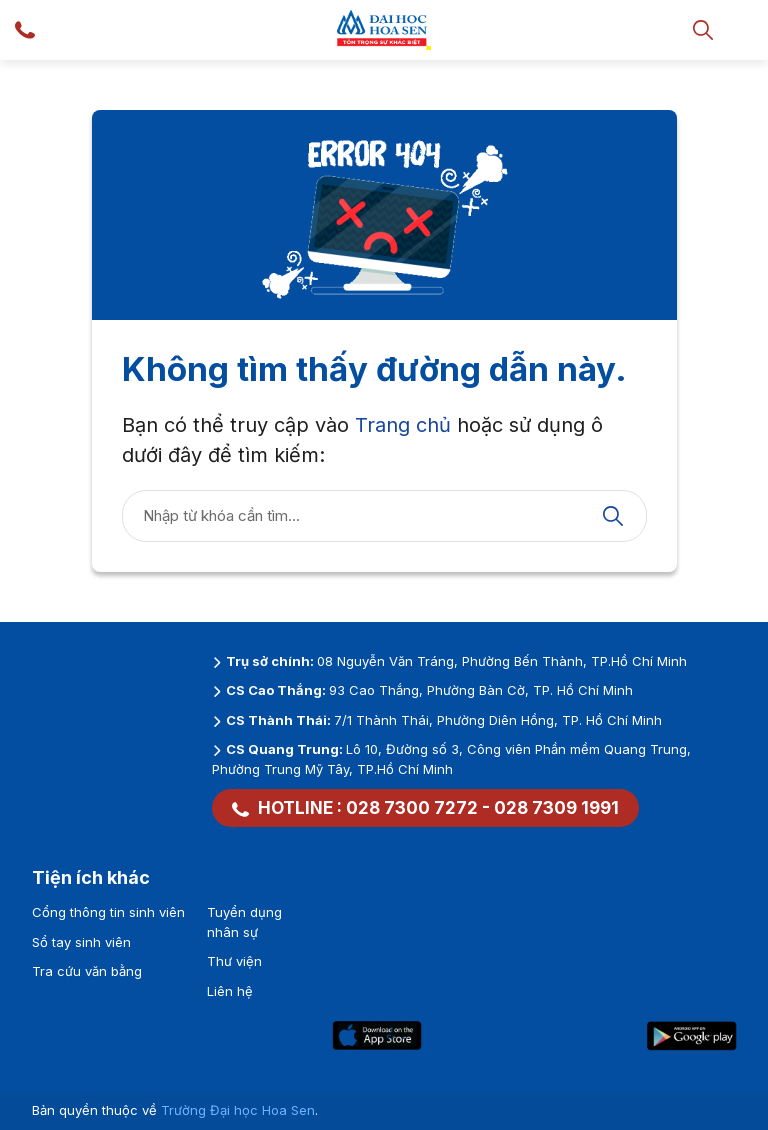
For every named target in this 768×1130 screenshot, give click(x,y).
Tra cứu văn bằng (87, 971)
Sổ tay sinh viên (81, 942)
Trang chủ (403, 425)
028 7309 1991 (556, 808)
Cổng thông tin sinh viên (108, 912)
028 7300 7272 (412, 808)
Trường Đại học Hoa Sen (238, 1110)
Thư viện (234, 961)
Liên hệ (230, 991)
